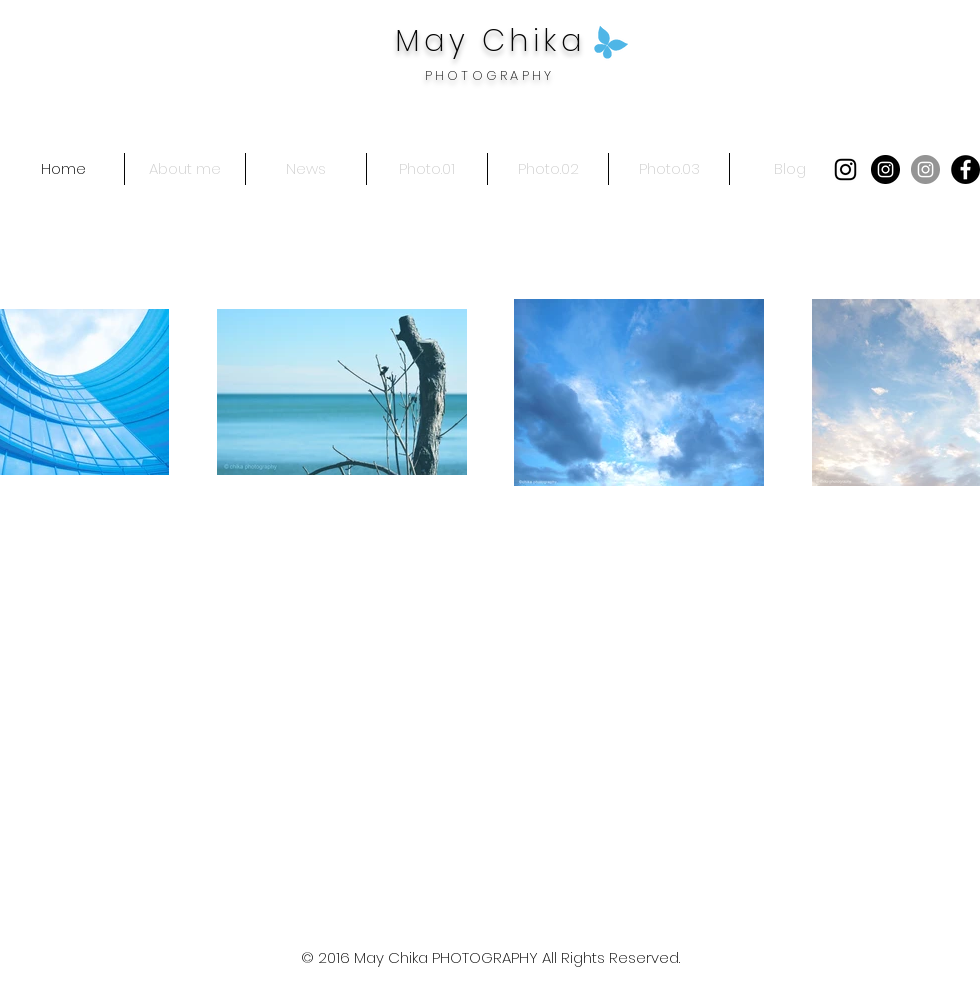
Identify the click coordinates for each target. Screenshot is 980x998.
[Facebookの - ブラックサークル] (965, 169)
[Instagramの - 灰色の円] (925, 169)
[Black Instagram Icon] (845, 169)
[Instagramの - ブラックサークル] (885, 169)
